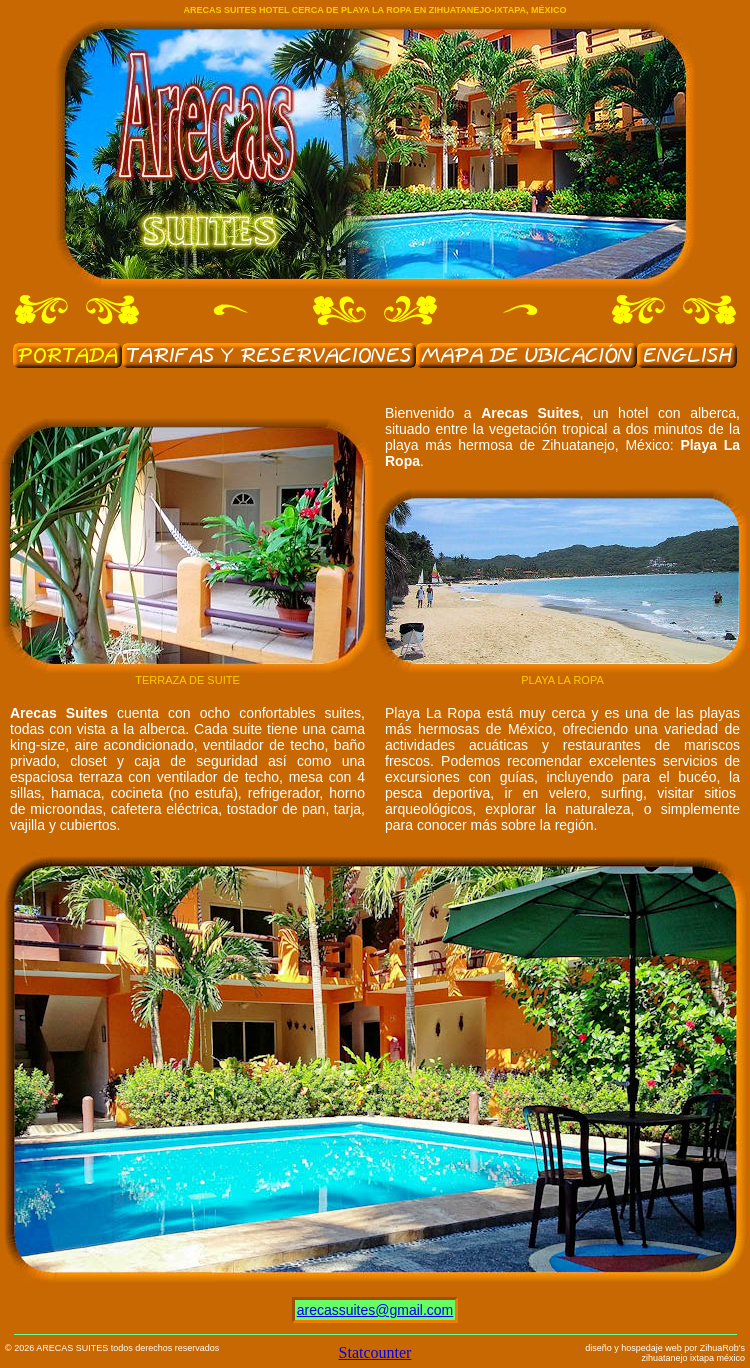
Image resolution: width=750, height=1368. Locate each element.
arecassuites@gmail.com (375, 1310)
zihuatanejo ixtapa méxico (693, 1358)
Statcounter (375, 1352)
